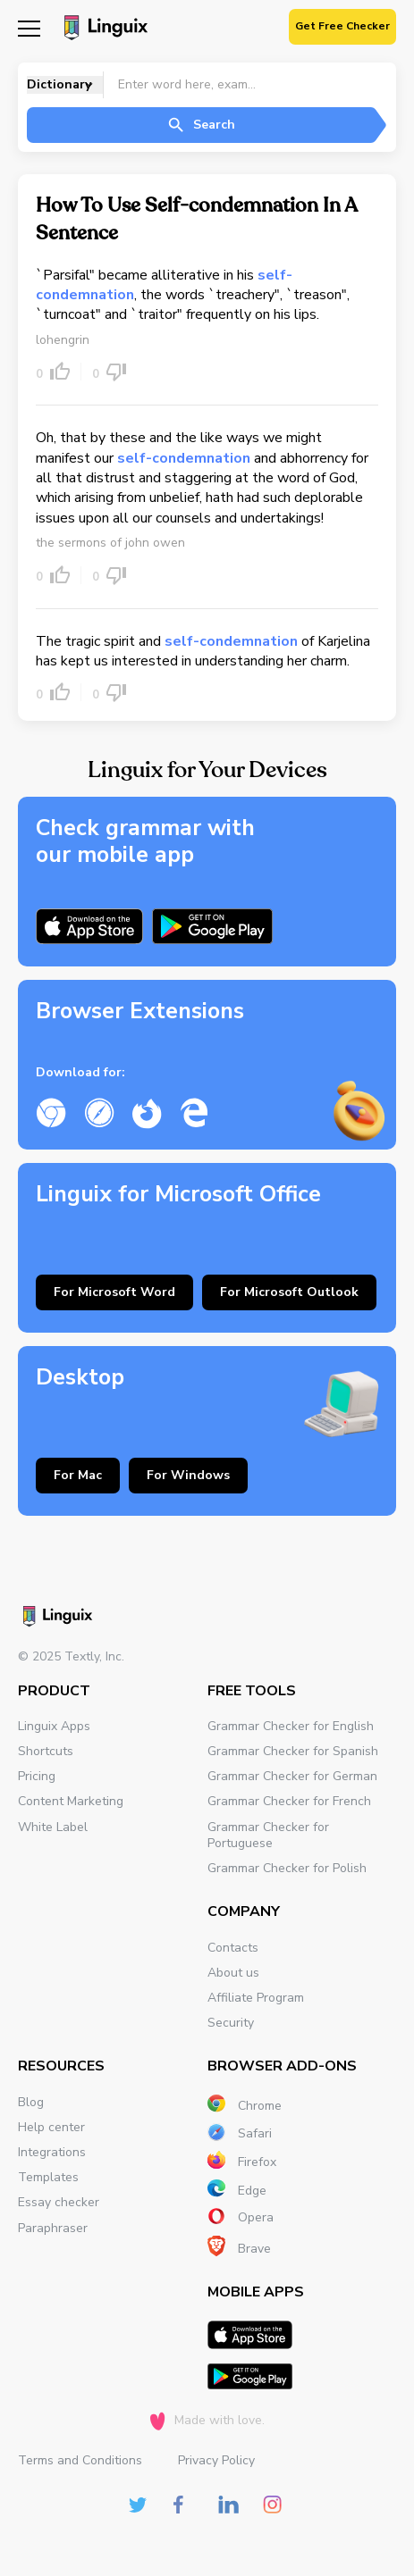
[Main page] (103, 29)
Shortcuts (45, 1751)
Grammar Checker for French (289, 1801)
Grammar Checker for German (292, 1776)
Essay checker (58, 2202)
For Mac (78, 1475)
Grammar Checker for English (290, 1726)
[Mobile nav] (29, 27)
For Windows (188, 1475)
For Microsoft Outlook (289, 1292)
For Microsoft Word (114, 1292)
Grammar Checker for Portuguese (268, 1835)
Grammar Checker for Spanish (292, 1751)
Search (200, 125)
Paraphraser (53, 2228)
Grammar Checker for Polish (287, 1868)
